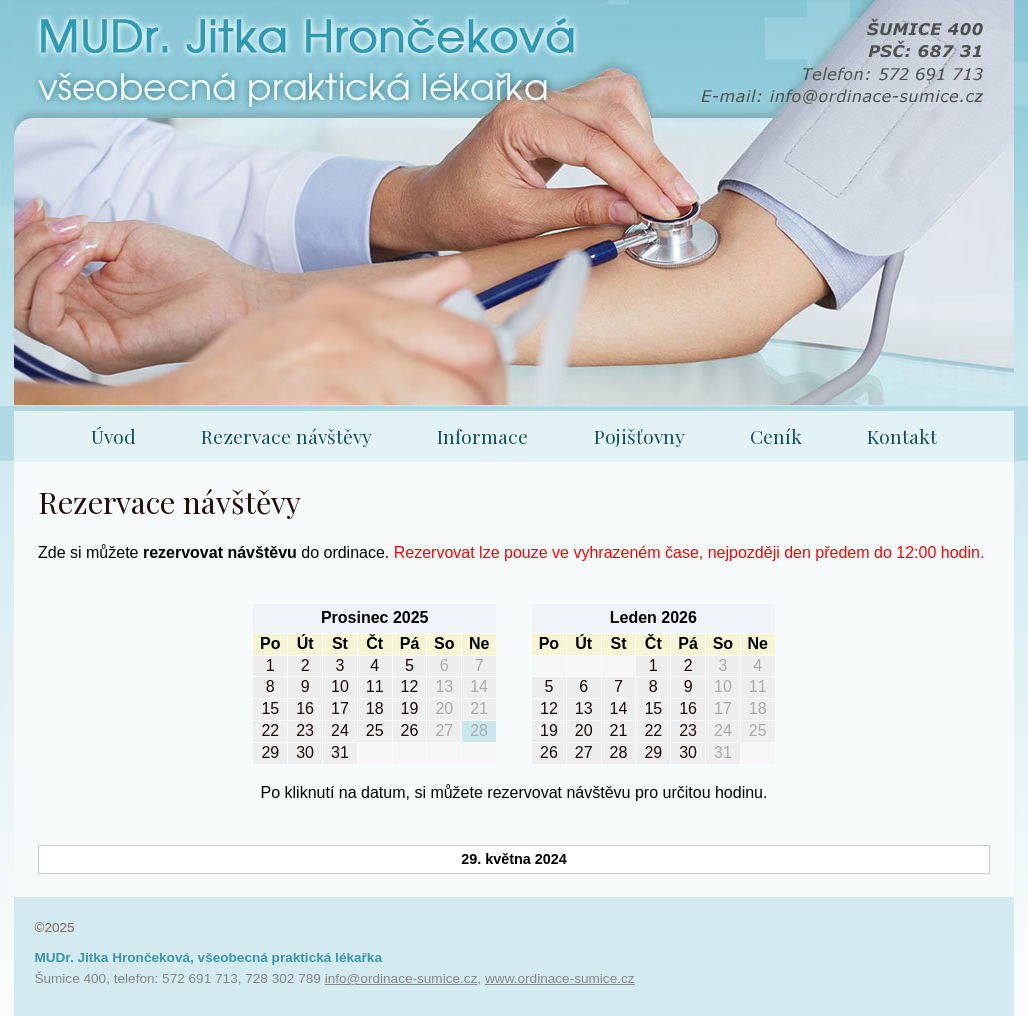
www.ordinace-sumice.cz (560, 978)
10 (340, 686)
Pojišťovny (639, 436)
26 (410, 730)
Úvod (113, 436)
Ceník (776, 436)
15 (270, 708)
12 (410, 686)
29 (270, 752)
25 (375, 730)
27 (444, 730)
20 (444, 708)
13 (444, 686)
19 (410, 708)
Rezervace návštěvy (286, 436)
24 (340, 730)
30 (305, 752)
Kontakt (902, 436)
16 (305, 708)
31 (340, 752)
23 (305, 730)
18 (375, 708)
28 (479, 730)
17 (340, 708)
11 (375, 686)
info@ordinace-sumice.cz (401, 978)
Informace (482, 436)
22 (270, 730)
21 (479, 708)
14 (479, 686)
